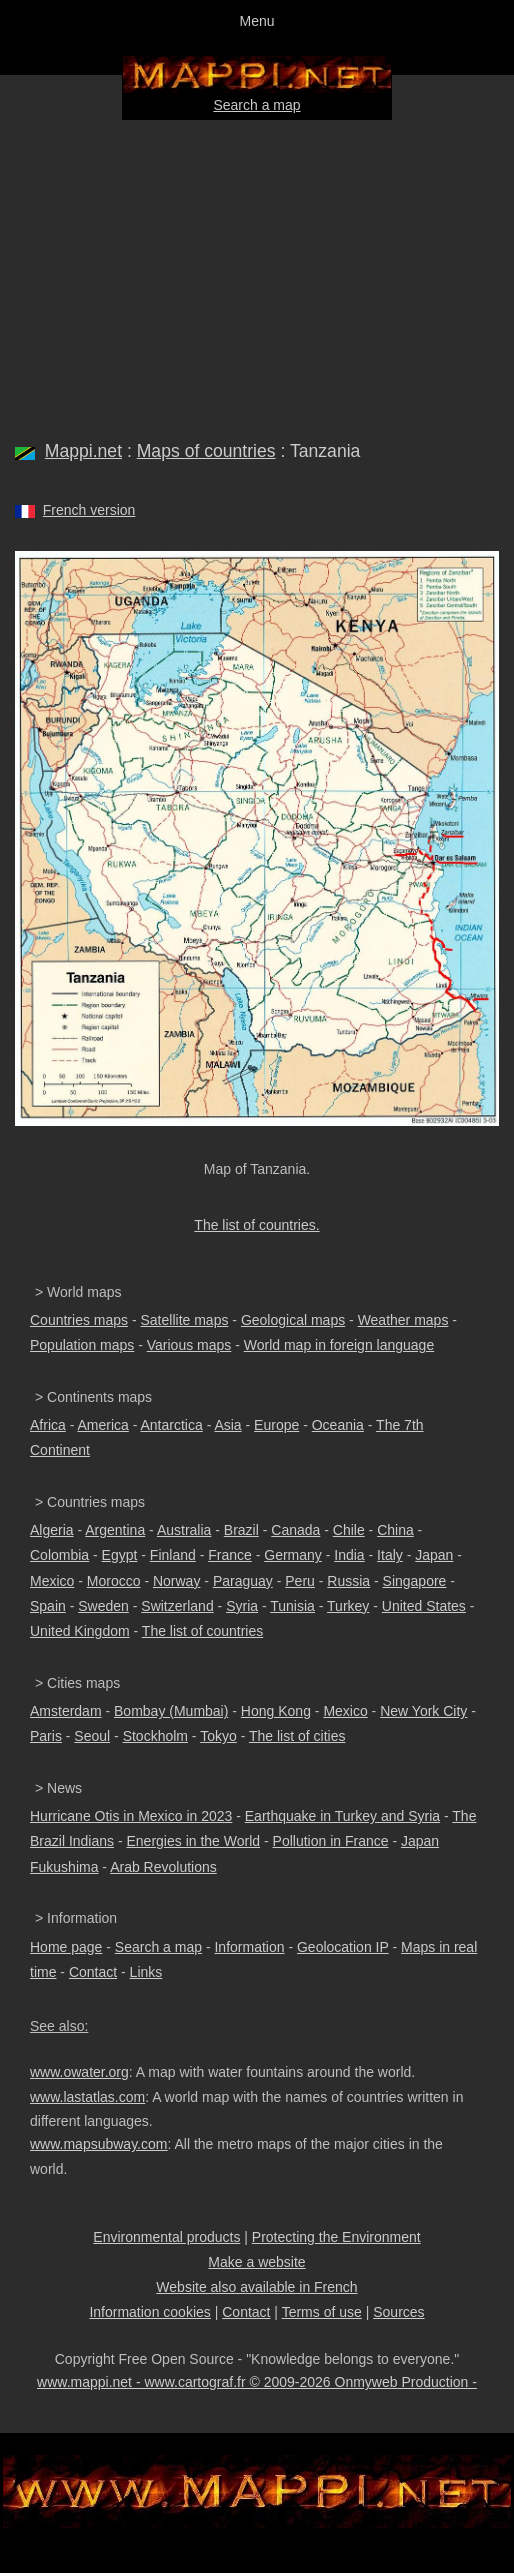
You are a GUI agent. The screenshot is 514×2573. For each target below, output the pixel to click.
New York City (423, 1711)
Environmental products (166, 2237)
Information (249, 1947)
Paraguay (243, 1581)
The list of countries (202, 1631)
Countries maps (79, 1320)
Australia (184, 1530)
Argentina (115, 1530)
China (395, 1530)
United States (424, 1606)
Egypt (120, 1555)
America (102, 1425)
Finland (173, 1555)
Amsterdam (66, 1711)
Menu (256, 21)
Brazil (241, 1530)
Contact (93, 1972)
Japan (434, 1555)
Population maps (82, 1345)
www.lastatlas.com (87, 2097)
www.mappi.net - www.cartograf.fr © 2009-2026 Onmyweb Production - (257, 2382)
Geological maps (293, 1320)
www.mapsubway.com (98, 2144)
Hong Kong (276, 1711)
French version (89, 510)
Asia (227, 1425)
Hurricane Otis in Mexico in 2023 (131, 1816)
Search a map (256, 105)
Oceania (338, 1425)
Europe (276, 1425)
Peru (300, 1581)
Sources (398, 2312)
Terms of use (322, 2312)
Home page (66, 1947)
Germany (293, 1555)
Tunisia (292, 1606)
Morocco (114, 1581)
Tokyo (218, 1736)
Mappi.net (83, 451)
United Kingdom (80, 1631)
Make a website (256, 2262)
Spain (48, 1606)
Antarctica (172, 1425)
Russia (348, 1581)
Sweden (103, 1606)
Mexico (52, 1581)
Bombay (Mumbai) (171, 1711)
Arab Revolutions (163, 1867)
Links (146, 1972)
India (349, 1555)
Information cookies (149, 2312)
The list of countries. (256, 1225)
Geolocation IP (343, 1947)
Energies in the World (194, 1841)
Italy (390, 1555)
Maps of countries (206, 451)
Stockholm (155, 1736)
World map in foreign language (339, 1345)
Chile (349, 1530)
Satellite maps (185, 1320)
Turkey (348, 1606)
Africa (48, 1425)
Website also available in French (256, 2287)
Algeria (52, 1530)
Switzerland (177, 1606)
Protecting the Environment (336, 2237)
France (230, 1555)
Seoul (92, 1736)
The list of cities (297, 1736)
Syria (242, 1606)
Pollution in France (331, 1841)
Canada (295, 1530)
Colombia (59, 1555)
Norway (176, 1581)
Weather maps (403, 1320)
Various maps (189, 1345)
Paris (46, 1736)
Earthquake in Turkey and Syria (342, 1816)
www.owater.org (79, 2072)
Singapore (415, 1581)
